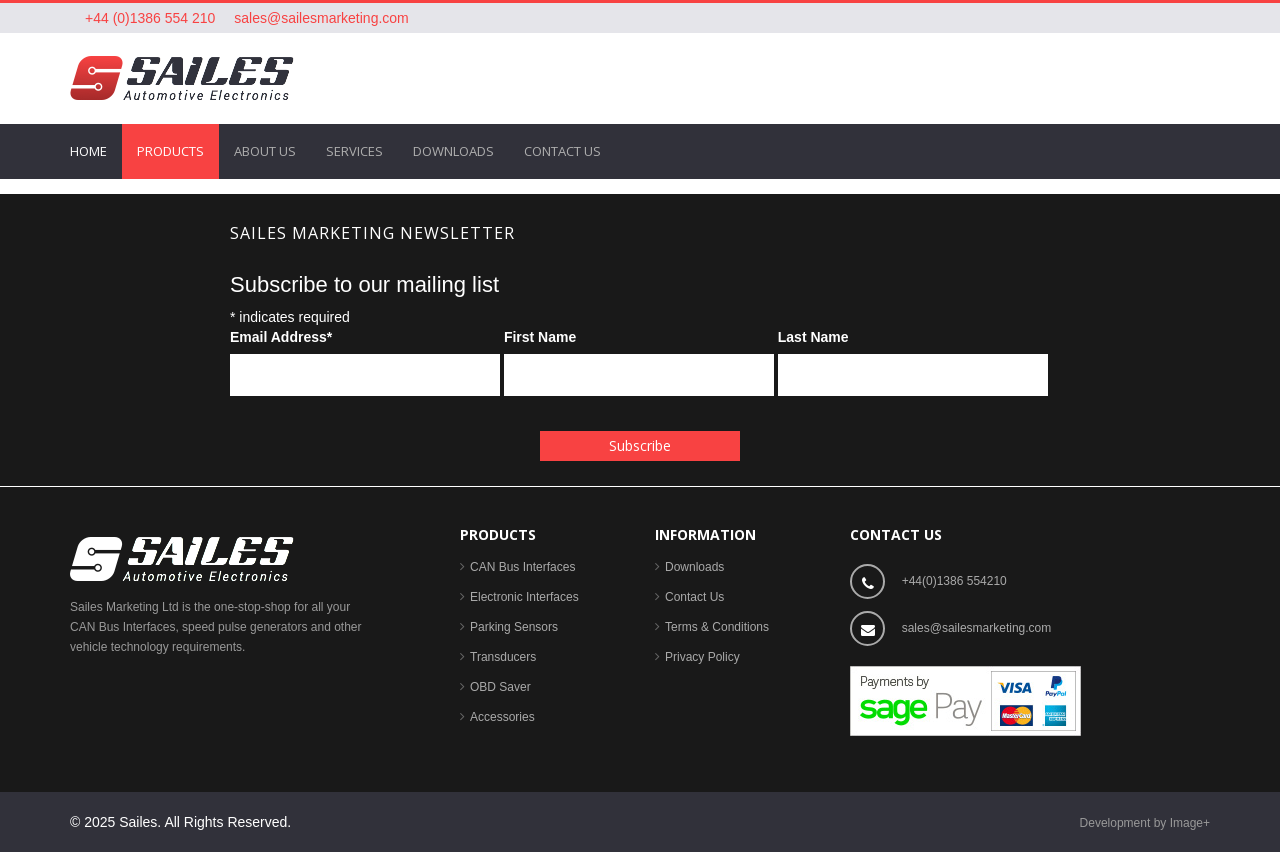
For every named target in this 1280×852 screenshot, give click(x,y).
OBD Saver (500, 687)
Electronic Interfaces (524, 597)
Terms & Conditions (717, 627)
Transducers (503, 657)
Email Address (281, 337)
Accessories (502, 717)
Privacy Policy (702, 657)
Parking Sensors (514, 627)
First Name (540, 337)
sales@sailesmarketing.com (321, 18)
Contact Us (694, 597)
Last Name (813, 337)
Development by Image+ (1145, 823)
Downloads (694, 567)
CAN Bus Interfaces (522, 567)
